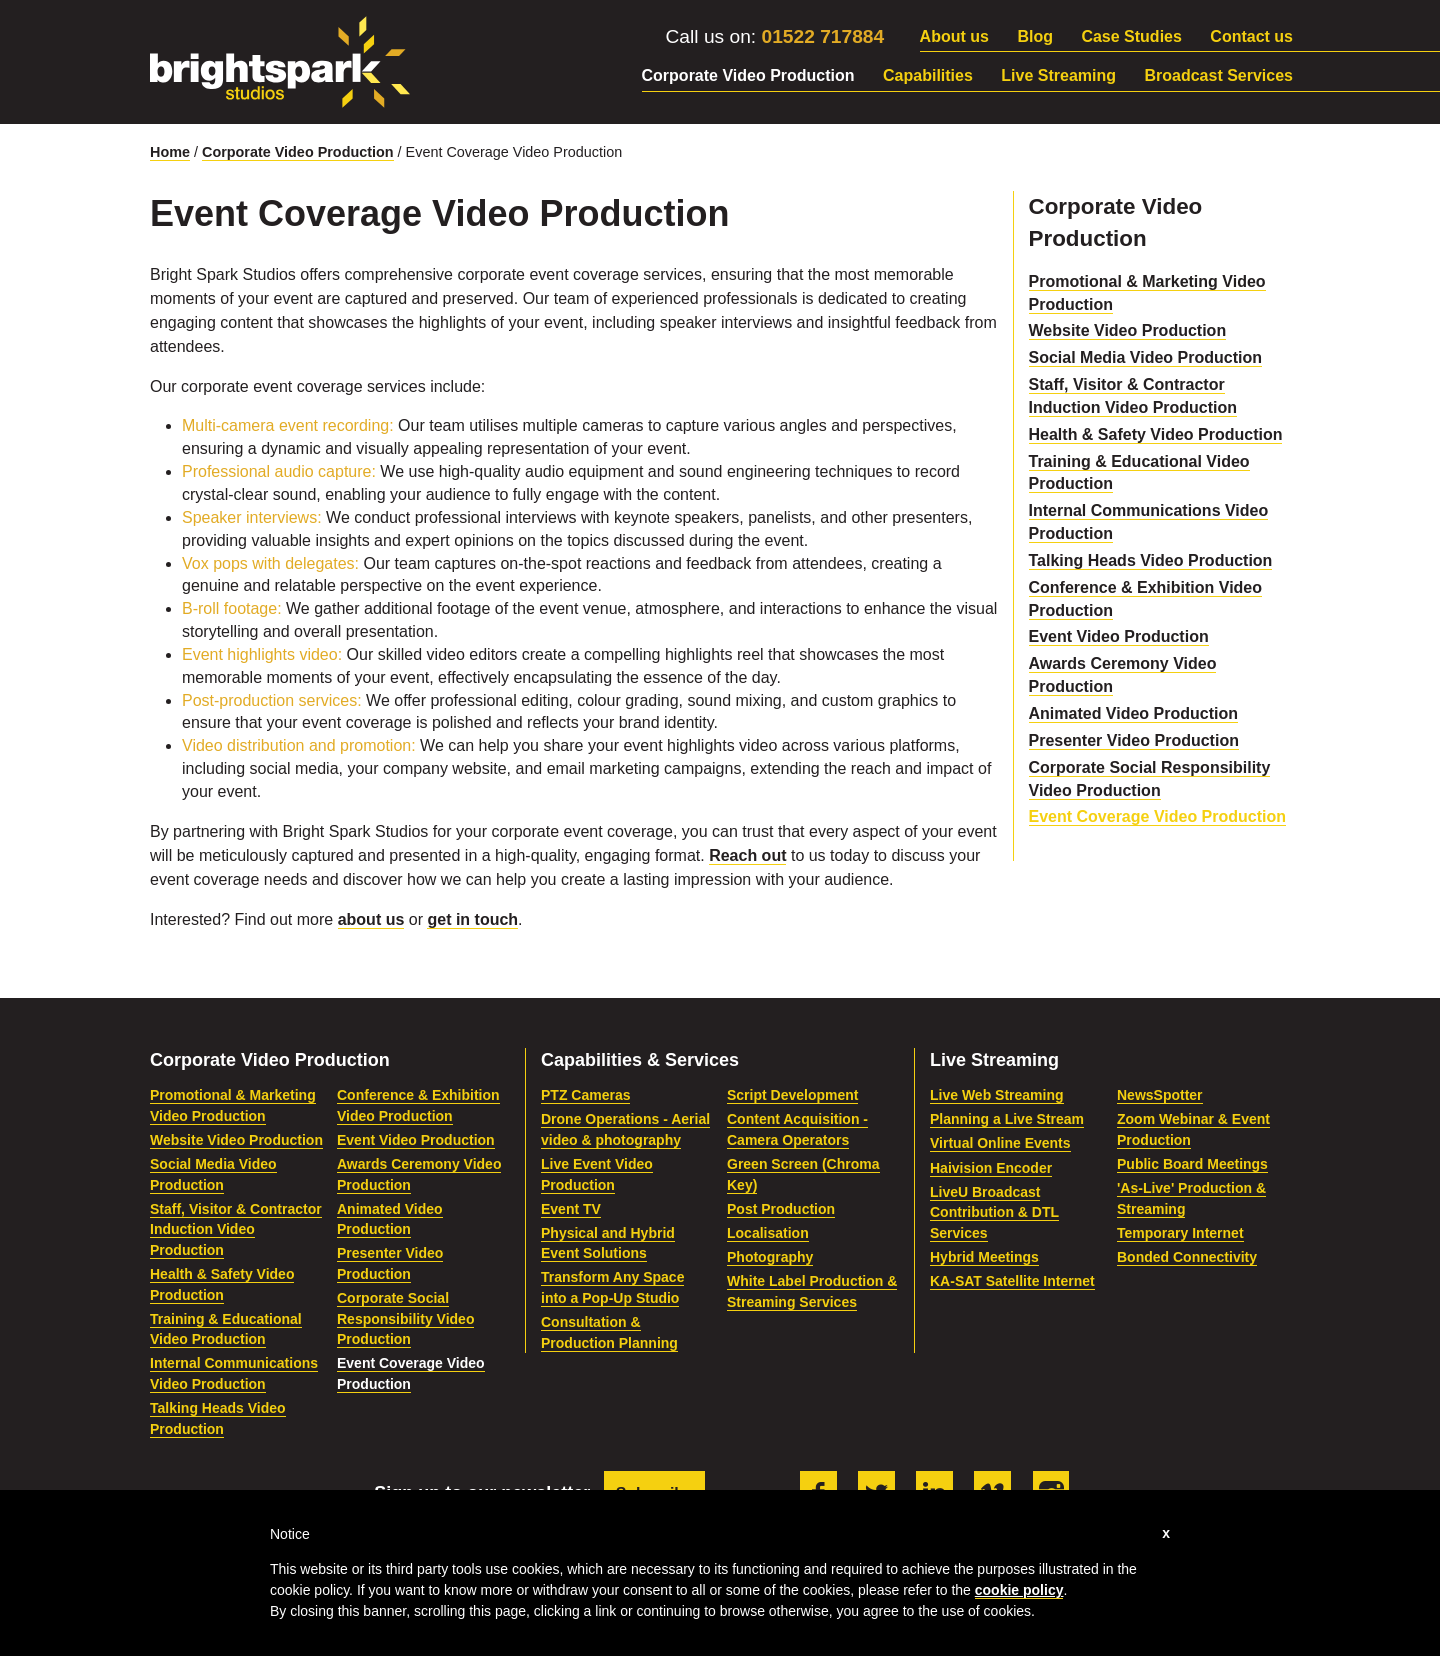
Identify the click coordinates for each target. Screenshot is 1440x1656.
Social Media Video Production (1146, 357)
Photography (770, 1257)
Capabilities (928, 75)
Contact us (1251, 36)
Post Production (781, 1209)
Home (170, 152)
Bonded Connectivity (1187, 1257)
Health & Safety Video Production (1156, 434)
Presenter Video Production (1134, 740)
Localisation (768, 1233)
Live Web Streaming (997, 1095)
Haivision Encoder (991, 1168)
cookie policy (1019, 1590)
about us (371, 919)
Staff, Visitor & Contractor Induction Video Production (236, 1229)
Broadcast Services (1218, 75)
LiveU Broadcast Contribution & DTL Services (994, 1212)
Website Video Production (1128, 330)
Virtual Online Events (1000, 1143)
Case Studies (1131, 36)
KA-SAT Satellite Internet (1012, 1281)
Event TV (571, 1209)
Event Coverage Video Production (1158, 816)
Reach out (747, 855)
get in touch (472, 919)
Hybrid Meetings (984, 1257)
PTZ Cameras (585, 1095)
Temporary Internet (1180, 1233)
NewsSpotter (1160, 1095)
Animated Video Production (1134, 713)
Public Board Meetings (1192, 1164)
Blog (1035, 36)
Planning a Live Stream (1007, 1119)
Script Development (792, 1095)
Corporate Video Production (748, 75)
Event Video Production (1119, 636)
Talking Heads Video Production (1151, 560)
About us (954, 36)
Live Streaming (1058, 75)
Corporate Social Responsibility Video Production (405, 1318)
